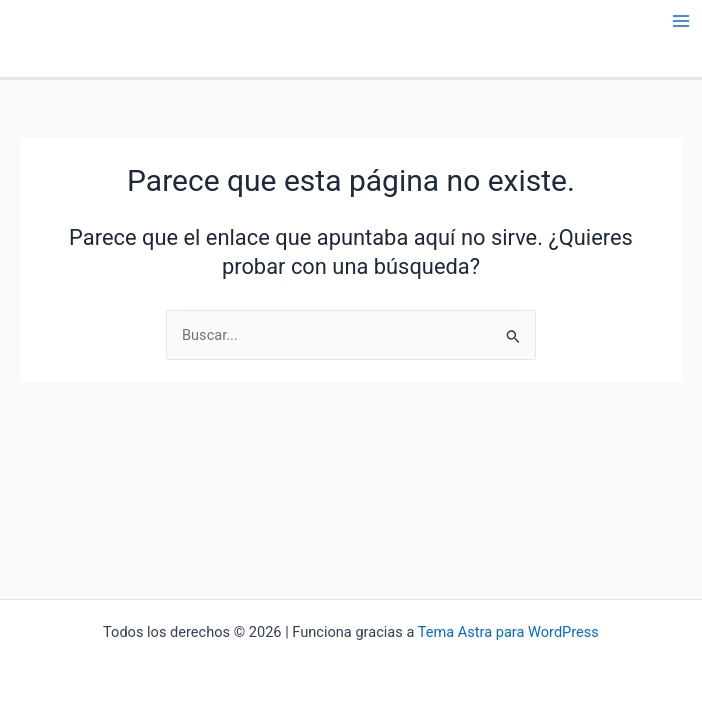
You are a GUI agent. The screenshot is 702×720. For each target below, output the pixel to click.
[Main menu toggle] (681, 21)
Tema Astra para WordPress (508, 632)
